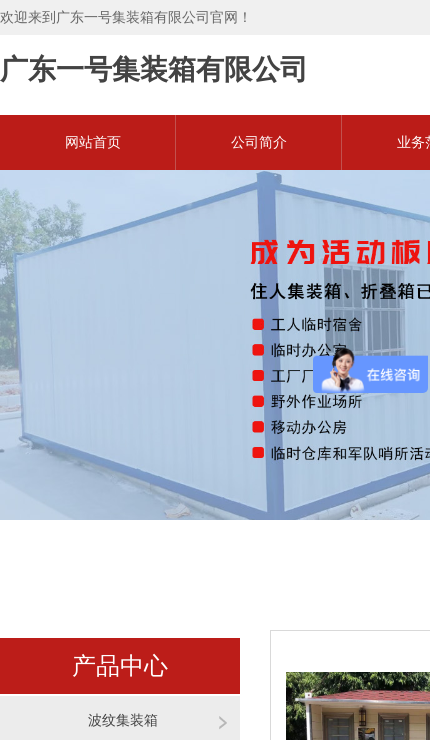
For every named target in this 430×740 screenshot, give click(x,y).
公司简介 (259, 142)
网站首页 (93, 142)
